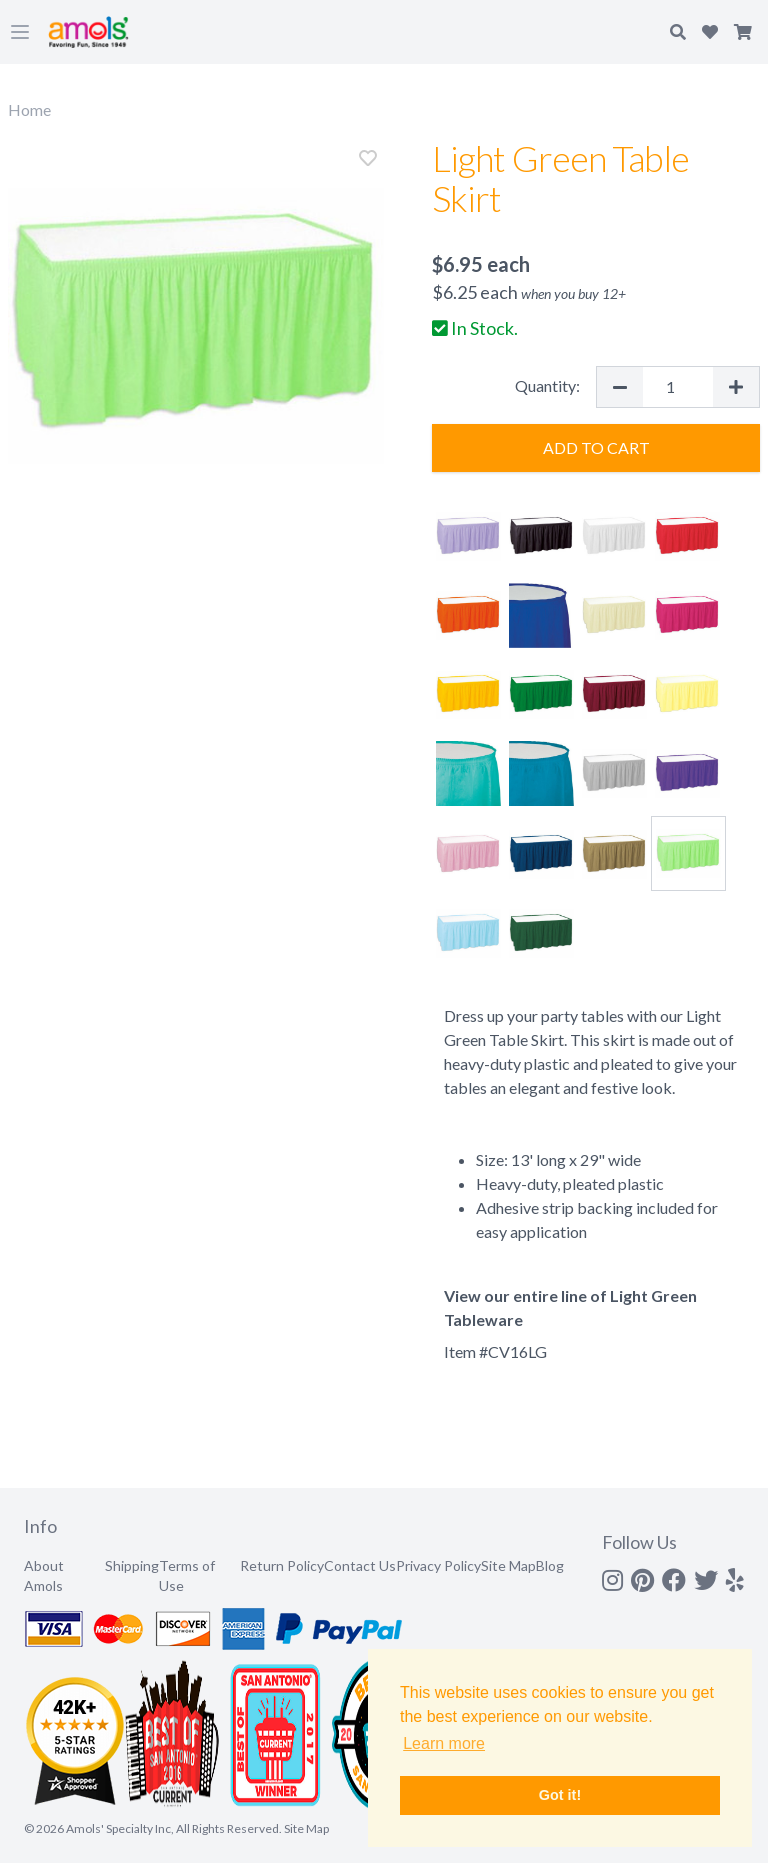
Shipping (132, 1565)
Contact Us (360, 1565)
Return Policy (282, 1565)
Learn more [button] (444, 1743)
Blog (550, 1565)
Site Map (508, 1565)
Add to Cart (596, 447)
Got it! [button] (560, 1795)
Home (29, 109)
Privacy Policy (438, 1565)
